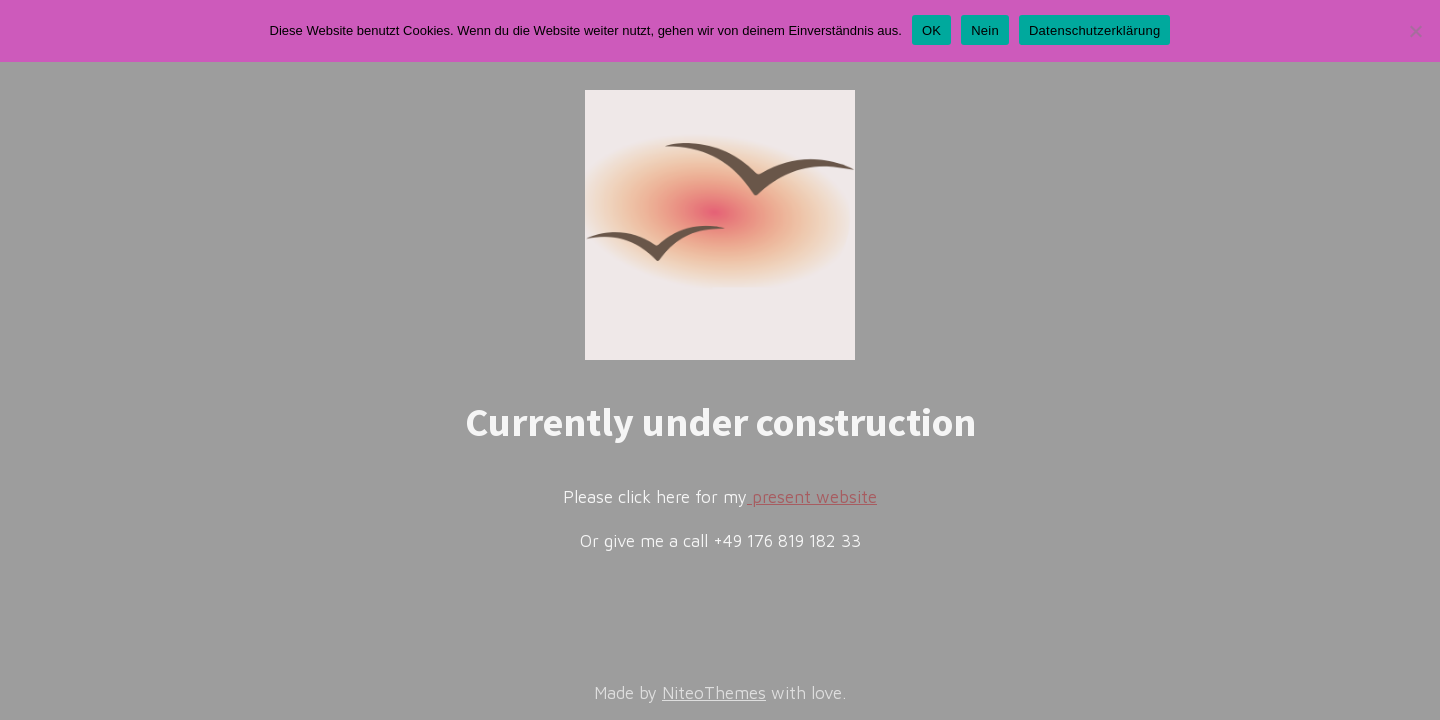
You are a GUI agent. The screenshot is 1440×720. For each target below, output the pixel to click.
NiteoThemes (714, 693)
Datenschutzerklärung (1094, 30)
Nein (985, 30)
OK (931, 30)
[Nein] (1415, 31)
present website (812, 497)
